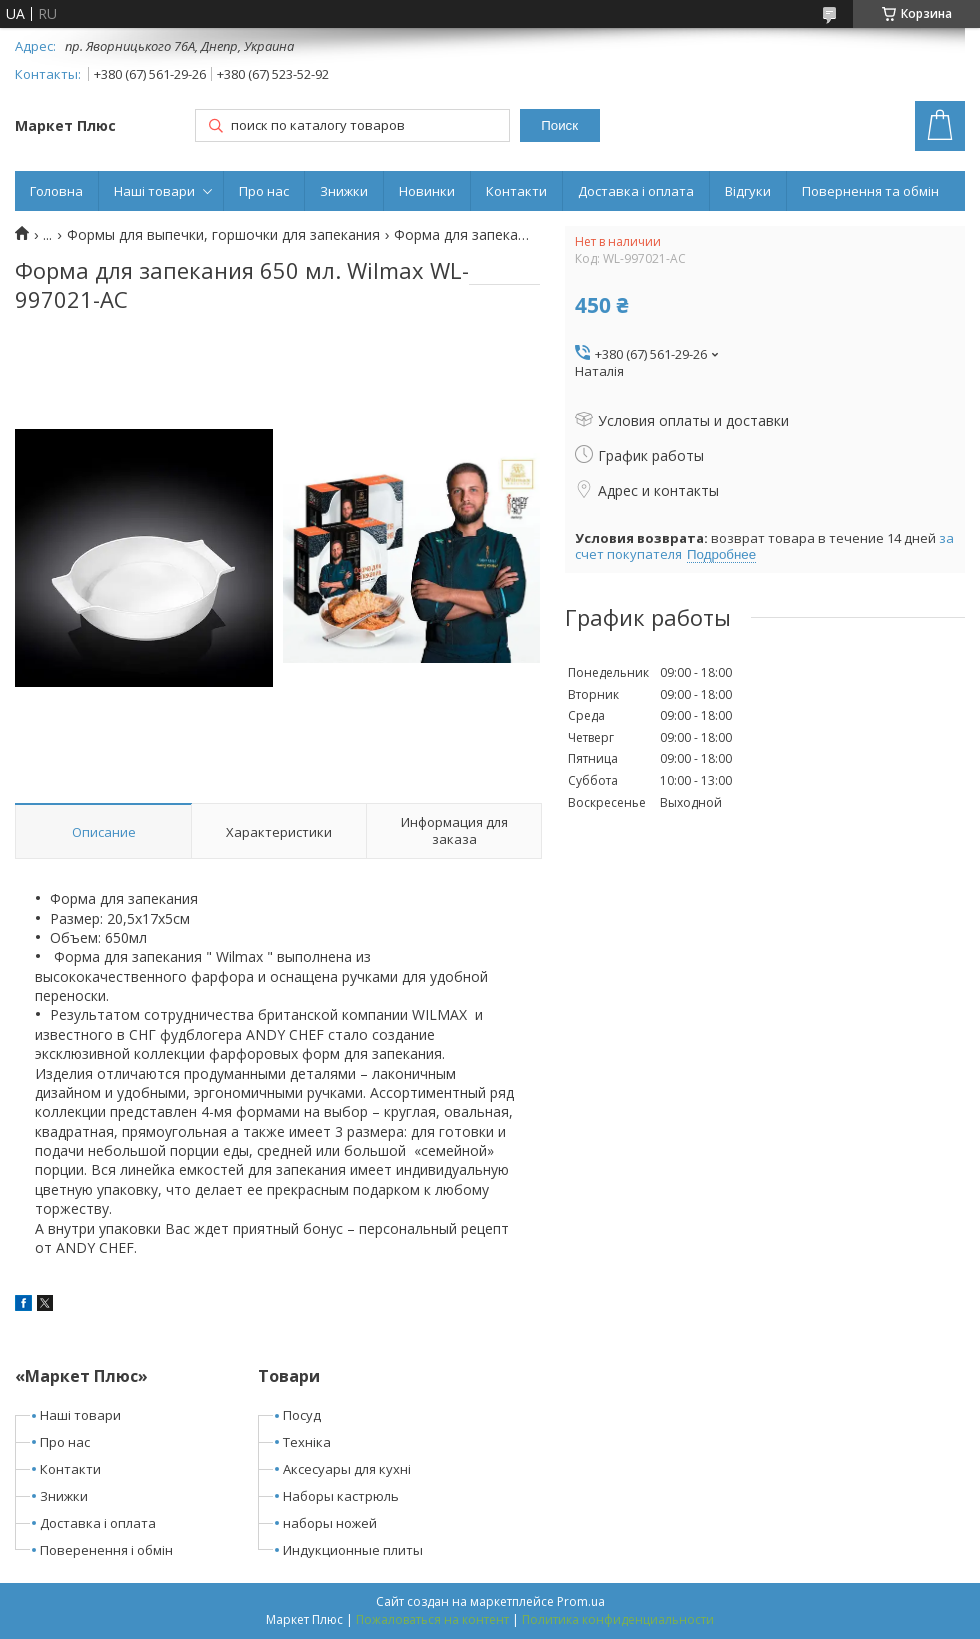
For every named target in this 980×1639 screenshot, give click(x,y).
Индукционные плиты (353, 1550)
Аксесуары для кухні (347, 1469)
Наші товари (154, 191)
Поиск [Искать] (559, 125)
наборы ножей (330, 1523)
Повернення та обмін (870, 191)
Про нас (264, 191)
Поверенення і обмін (106, 1550)
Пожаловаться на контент (432, 1619)
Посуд (302, 1415)
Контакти (516, 191)
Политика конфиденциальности (618, 1619)
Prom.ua (581, 1601)
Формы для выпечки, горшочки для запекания (223, 235)
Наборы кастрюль (341, 1496)
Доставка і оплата (636, 191)
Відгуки (748, 191)
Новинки (427, 191)
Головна (56, 191)
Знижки (344, 191)
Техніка (307, 1442)
